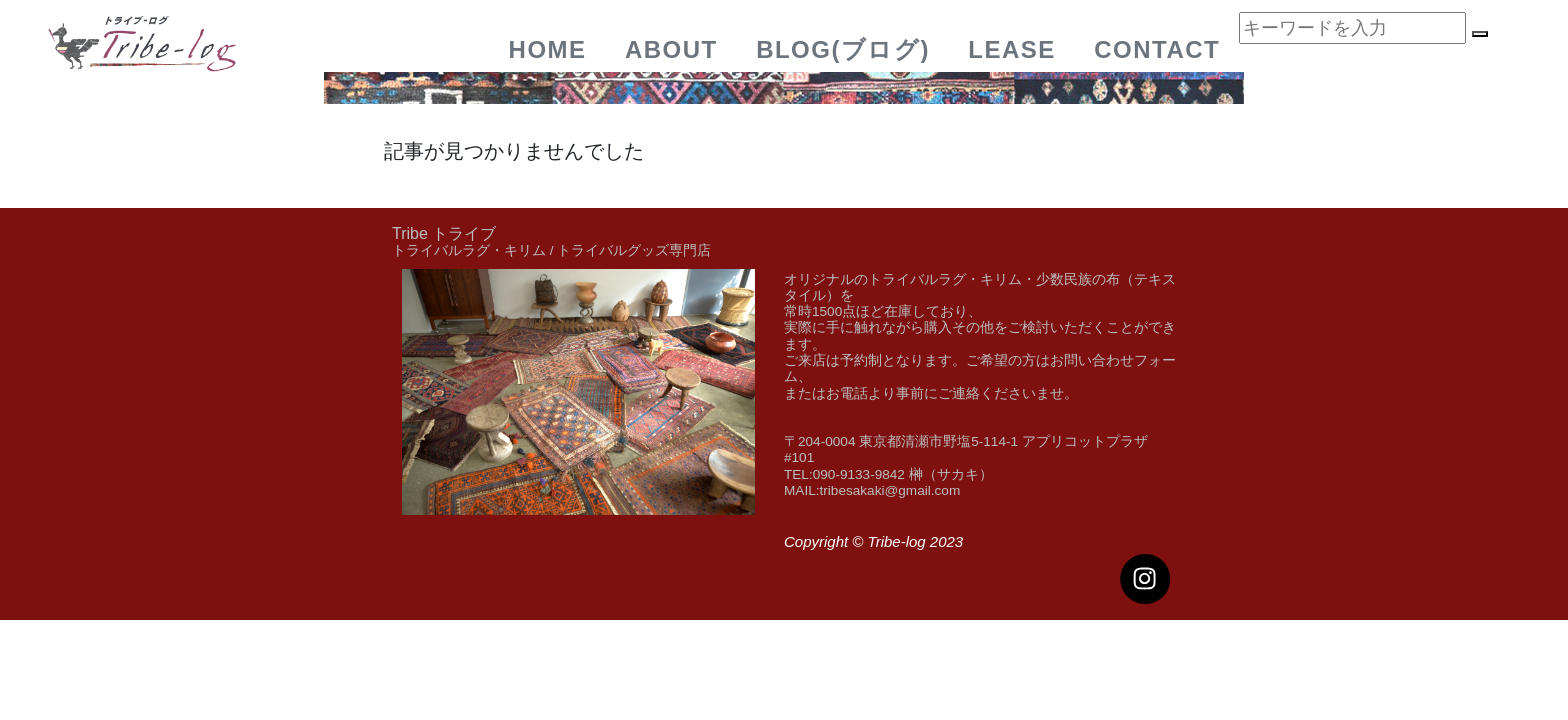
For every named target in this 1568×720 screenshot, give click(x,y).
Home (548, 49)
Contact (1157, 49)
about (671, 49)
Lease (1012, 49)
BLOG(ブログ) (843, 49)
